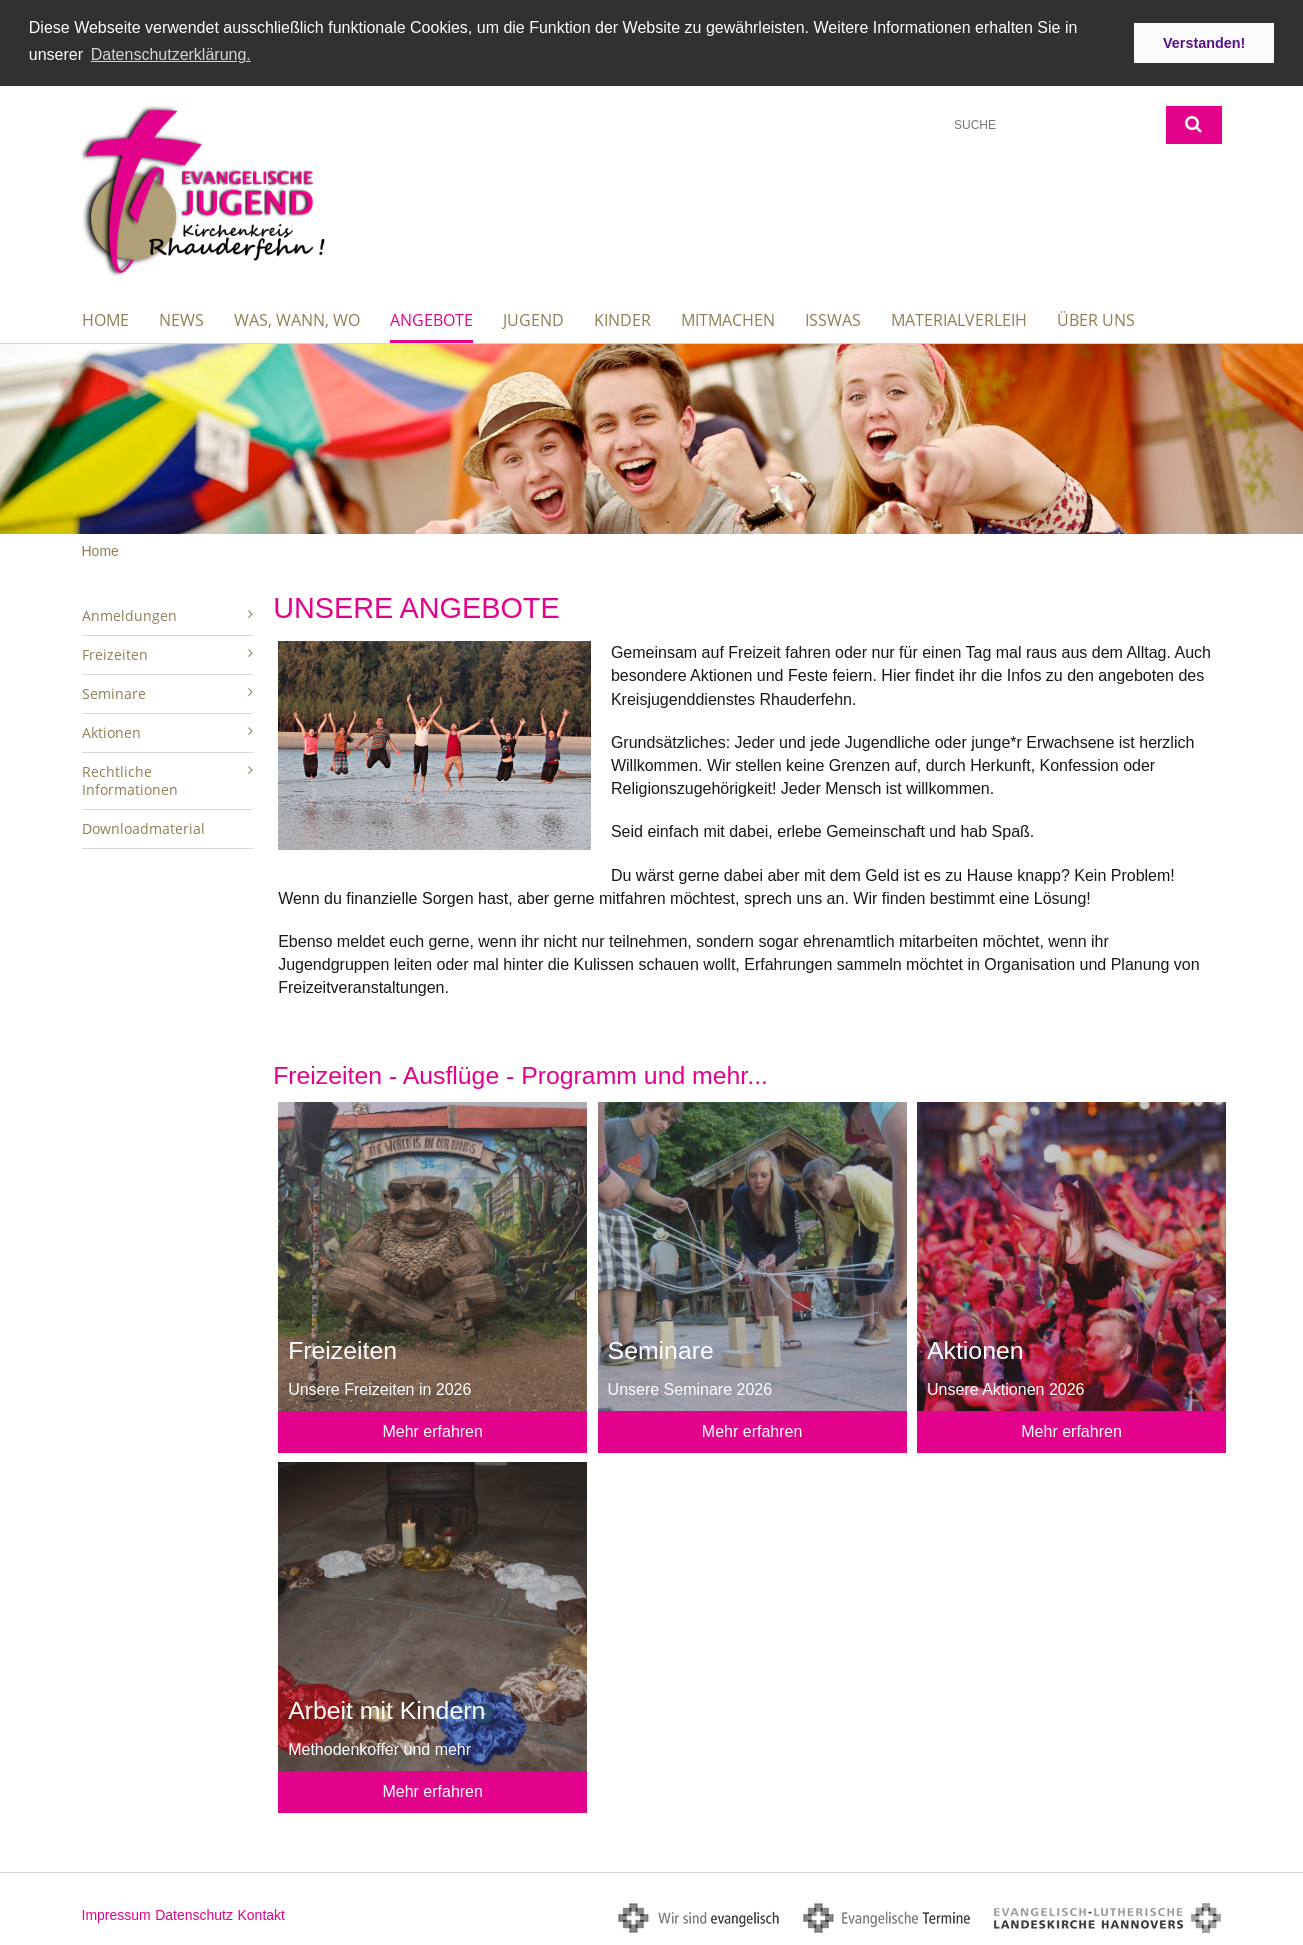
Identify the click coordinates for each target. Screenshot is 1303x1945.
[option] (651, 438)
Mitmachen (728, 319)
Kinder (622, 319)
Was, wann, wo (297, 319)
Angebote (431, 319)
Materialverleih (959, 319)
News (181, 319)
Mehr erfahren (432, 1430)
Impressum (116, 1914)
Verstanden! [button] (1204, 43)
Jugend (533, 319)
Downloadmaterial (143, 827)
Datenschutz (194, 1914)
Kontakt (260, 1914)
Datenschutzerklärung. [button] (171, 54)
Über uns (1096, 319)
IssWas (833, 319)
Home (105, 319)
